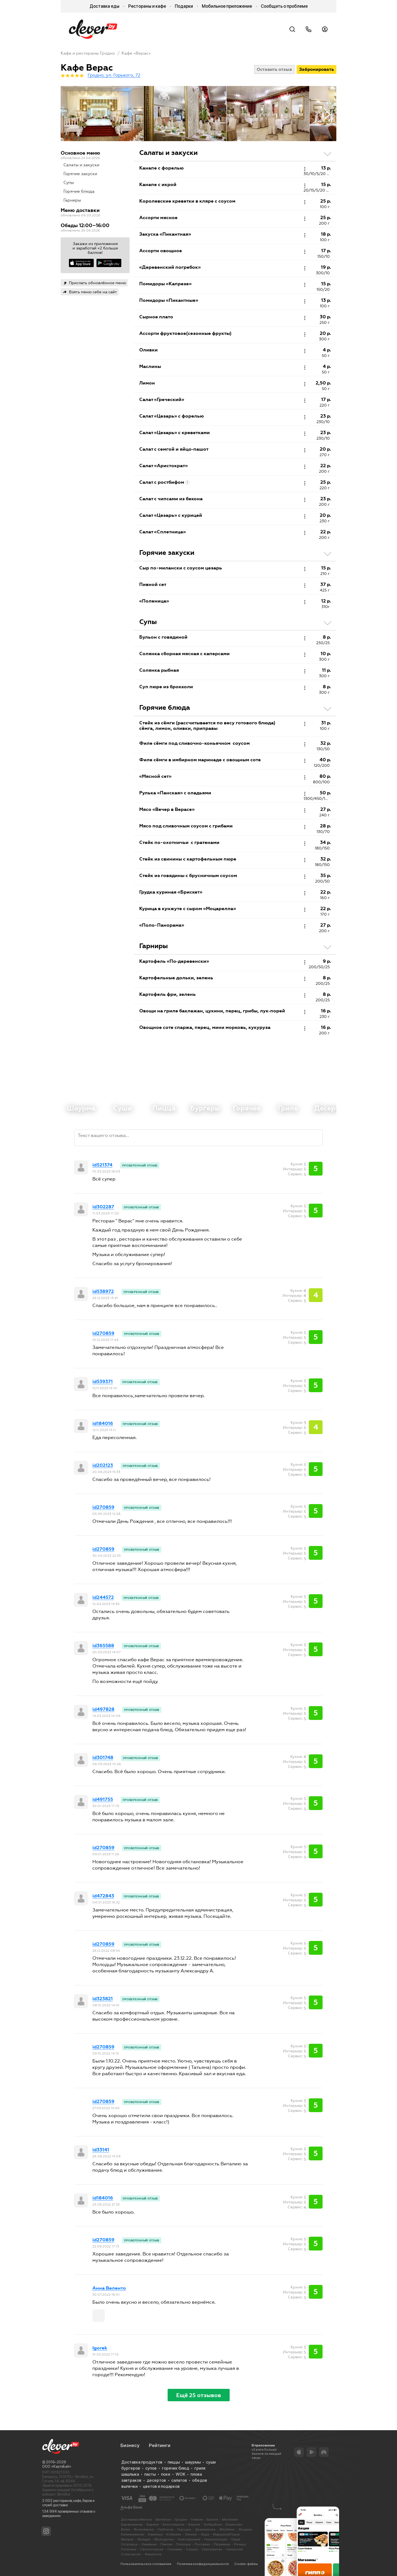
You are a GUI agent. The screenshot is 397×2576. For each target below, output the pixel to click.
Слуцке (192, 2549)
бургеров (130, 2468)
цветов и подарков (161, 2486)
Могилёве (230, 2519)
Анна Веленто (109, 2288)
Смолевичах (212, 2549)
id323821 (102, 1998)
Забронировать (316, 69)
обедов (199, 2480)
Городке (184, 2529)
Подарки (184, 6)
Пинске (166, 2544)
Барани (153, 2524)
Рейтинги (159, 2445)
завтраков (131, 2480)
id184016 (102, 1423)
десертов (156, 2480)
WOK (180, 2474)
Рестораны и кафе (147, 6)
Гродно (181, 2519)
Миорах (127, 2539)
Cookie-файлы (246, 2564)
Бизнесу (130, 2445)
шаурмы (193, 2462)
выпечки (129, 2486)
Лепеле (191, 2534)
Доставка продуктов (141, 2462)
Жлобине (227, 2529)
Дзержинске (205, 2529)
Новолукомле (189, 2539)
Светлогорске (151, 2549)
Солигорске (131, 2554)
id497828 (103, 1709)
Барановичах (132, 2524)
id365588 (103, 1645)
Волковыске (144, 2529)
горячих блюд (175, 2468)
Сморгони (234, 2549)
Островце (129, 2544)
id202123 (102, 1465)
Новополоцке (215, 2539)
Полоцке (183, 2544)
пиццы (174, 2462)
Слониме (174, 2549)
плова (196, 2474)
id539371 (102, 1381)
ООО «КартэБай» (56, 2466)
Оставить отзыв (274, 69)
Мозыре (144, 2539)
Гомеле (197, 2519)
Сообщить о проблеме (284, 6)
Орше (235, 2539)
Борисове (234, 2524)
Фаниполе (153, 2554)
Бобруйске (213, 2524)
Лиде (205, 2534)
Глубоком (165, 2529)
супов (151, 2468)
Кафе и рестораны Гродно (88, 53)
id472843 (103, 1896)
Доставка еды (104, 6)
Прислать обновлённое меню (97, 283)
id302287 (103, 1206)
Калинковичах (132, 2534)
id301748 (102, 1757)
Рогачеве (128, 2549)
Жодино (245, 2529)
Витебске (163, 2519)
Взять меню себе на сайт (93, 292)
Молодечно (164, 2539)
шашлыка (130, 2474)
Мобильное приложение (227, 6)
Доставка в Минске (136, 2519)
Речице (240, 2544)
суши (211, 2462)
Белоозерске (173, 2524)
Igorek (99, 2348)
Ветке (125, 2529)
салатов (179, 2480)
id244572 (103, 1597)
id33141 (100, 2149)
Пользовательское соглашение (145, 2564)
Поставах (202, 2544)
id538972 (103, 1291)
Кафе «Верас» (136, 53)
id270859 (103, 1333)
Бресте (212, 2519)
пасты (150, 2474)
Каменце (155, 2534)
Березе (194, 2524)
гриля (199, 2468)
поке (165, 2474)
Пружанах (222, 2544)
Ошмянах (149, 2544)
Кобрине (174, 2534)
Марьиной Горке (226, 2534)
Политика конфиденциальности (203, 2564)
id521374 (102, 1165)
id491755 (102, 1799)
